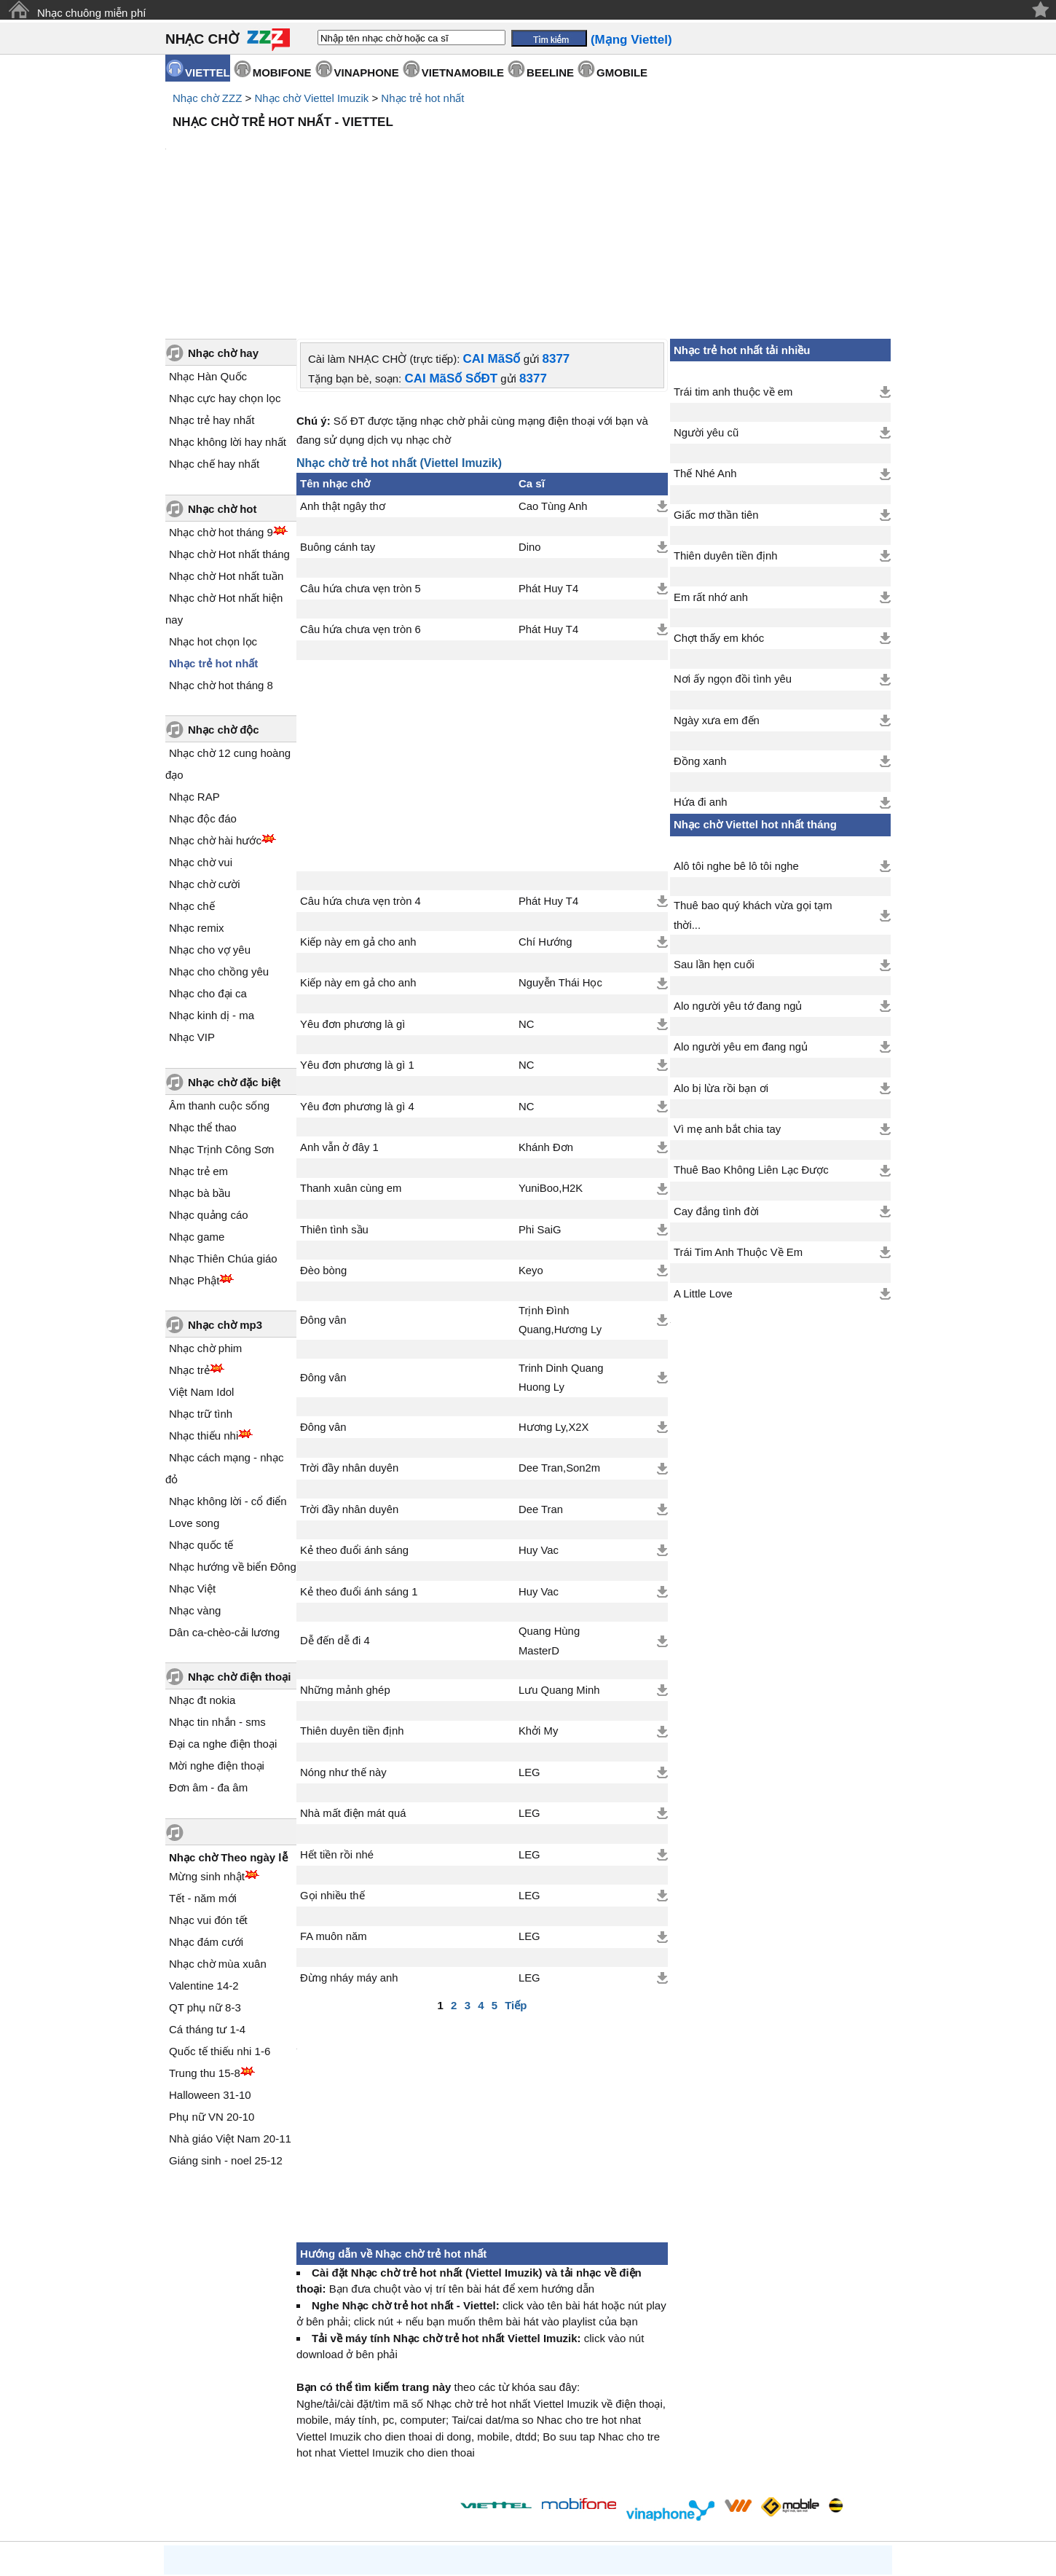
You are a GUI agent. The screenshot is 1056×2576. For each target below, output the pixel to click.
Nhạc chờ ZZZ (207, 98)
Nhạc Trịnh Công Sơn (221, 1025)
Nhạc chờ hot (222, 385)
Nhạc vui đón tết (208, 1796)
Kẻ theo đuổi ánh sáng (354, 1426)
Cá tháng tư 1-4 (207, 1905)
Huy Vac (539, 1426)
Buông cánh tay (337, 423)
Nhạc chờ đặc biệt (234, 958)
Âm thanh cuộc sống (219, 981)
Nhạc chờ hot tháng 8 (221, 561)
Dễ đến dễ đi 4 (335, 1517)
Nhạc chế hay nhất (214, 340)
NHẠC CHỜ (202, 39)
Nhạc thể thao (203, 1003)
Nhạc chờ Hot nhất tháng (229, 430)
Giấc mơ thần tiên (716, 391)
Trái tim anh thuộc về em (733, 268)
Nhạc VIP (192, 913)
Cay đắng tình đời (716, 1087)
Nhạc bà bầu (199, 1069)
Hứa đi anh (701, 678)
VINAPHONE (366, 72)
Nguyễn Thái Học (560, 859)
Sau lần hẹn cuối (714, 841)
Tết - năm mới (203, 1774)
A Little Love (703, 1170)
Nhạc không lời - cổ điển (228, 1377)
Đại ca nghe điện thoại (223, 1620)
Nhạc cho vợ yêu (210, 826)
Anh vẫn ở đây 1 (339, 1023)
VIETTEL (207, 72)
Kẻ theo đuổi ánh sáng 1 (358, 1468)
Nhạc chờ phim (205, 1224)
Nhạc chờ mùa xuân (218, 1840)
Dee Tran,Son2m (559, 1344)
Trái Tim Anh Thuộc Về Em (738, 1128)
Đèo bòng (323, 1146)
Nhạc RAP (194, 673)
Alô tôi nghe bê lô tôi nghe (736, 742)
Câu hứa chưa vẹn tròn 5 (360, 465)
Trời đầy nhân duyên (349, 1344)
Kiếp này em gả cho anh (358, 818)
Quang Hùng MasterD (549, 1516)
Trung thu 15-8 (204, 1949)
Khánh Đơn (546, 1023)
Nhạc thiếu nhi (203, 1311)
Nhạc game (196, 1113)
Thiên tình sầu (334, 1106)
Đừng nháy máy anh (349, 1854)
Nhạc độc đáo (203, 694)
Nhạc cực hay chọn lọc (225, 274)
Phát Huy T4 (548, 465)
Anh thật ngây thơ (342, 382)
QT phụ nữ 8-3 (205, 1883)
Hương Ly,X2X (554, 1303)
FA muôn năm (333, 1812)
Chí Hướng (545, 818)
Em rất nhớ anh (711, 473)
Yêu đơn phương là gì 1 (357, 941)
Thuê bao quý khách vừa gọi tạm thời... (753, 791)
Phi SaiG (540, 1106)
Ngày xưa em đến (717, 596)
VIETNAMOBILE (463, 72)
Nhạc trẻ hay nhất (211, 296)
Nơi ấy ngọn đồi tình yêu (733, 555)
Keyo (531, 1146)
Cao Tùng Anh (553, 382)
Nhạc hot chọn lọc (213, 517)
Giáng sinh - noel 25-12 (226, 2036)
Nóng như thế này (343, 1648)
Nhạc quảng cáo (208, 1091)
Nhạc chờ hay (223, 229)
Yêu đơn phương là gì (352, 900)
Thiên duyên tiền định (351, 1607)
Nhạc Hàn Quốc (208, 252)
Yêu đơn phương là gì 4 (357, 983)
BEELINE (550, 72)
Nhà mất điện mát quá (353, 1689)
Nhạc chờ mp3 (225, 1201)
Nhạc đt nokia (202, 1576)
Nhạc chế (192, 782)
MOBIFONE (282, 72)
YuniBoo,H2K (551, 1064)
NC (526, 900)
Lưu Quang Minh (559, 1566)
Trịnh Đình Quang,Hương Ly (560, 1196)
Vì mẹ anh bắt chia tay (727, 1005)
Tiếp (516, 1881)
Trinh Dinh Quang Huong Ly (561, 1253)
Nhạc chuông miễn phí (91, 13)
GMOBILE (621, 72)
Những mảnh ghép (345, 1566)
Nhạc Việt (192, 1464)
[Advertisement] (528, 174)
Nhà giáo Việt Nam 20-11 (230, 2014)
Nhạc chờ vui (200, 738)
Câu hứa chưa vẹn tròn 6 (360, 505)
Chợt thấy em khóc (719, 514)
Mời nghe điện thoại (216, 1641)
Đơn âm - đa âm (208, 1663)
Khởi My (538, 1607)
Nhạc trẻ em (198, 1047)
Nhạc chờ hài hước (215, 716)
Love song (194, 1399)
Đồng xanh (700, 637)
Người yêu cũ (706, 309)
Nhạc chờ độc (223, 606)
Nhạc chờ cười (204, 760)
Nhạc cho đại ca (208, 869)
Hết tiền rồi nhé (337, 1731)
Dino (530, 423)
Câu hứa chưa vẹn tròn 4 (360, 777)
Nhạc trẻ (189, 1246)
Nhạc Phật (194, 1156)
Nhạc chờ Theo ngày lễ (228, 1733)
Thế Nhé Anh (705, 350)
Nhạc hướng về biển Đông (232, 1443)
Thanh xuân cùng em (350, 1064)
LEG (529, 1648)
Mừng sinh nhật (207, 1752)
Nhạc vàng (195, 1486)
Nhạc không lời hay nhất (227, 318)
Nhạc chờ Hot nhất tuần (226, 452)
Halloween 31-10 (210, 1971)
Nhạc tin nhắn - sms (217, 1598)
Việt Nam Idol (201, 1268)
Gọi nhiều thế (332, 1772)
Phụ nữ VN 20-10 (211, 1993)
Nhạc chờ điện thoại (239, 1553)
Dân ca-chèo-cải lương (224, 1508)
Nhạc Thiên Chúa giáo (223, 1134)
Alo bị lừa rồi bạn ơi (721, 964)
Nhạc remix (196, 804)
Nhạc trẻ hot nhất (422, 98)
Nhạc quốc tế (201, 1421)
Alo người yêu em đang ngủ (741, 923)
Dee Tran (541, 1385)
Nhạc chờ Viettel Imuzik (311, 98)
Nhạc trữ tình (200, 1290)
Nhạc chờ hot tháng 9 (221, 408)
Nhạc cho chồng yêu (219, 847)
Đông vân (323, 1196)
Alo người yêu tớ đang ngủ (738, 882)
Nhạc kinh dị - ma (211, 891)
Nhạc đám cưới (206, 1818)
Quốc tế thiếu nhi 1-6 (219, 1927)
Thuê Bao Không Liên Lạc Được (751, 1046)
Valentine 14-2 (204, 1862)
